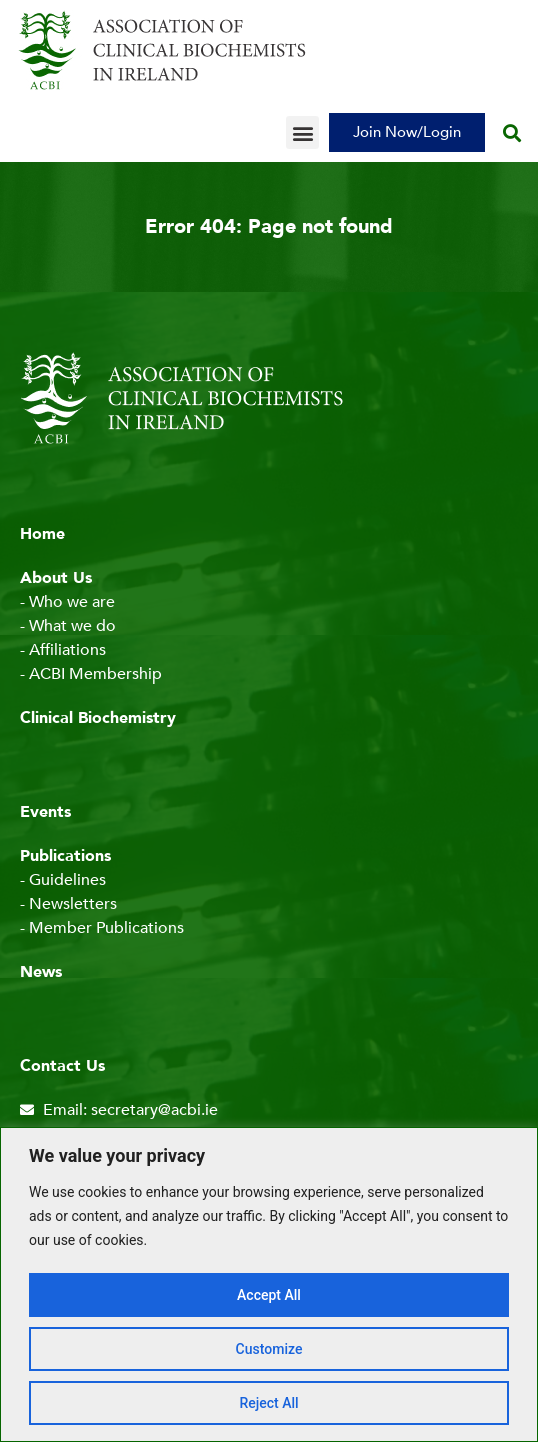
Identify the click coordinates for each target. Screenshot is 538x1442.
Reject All (268, 1403)
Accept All (269, 1295)
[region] (269, 1284)
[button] (302, 132)
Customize (269, 1349)
